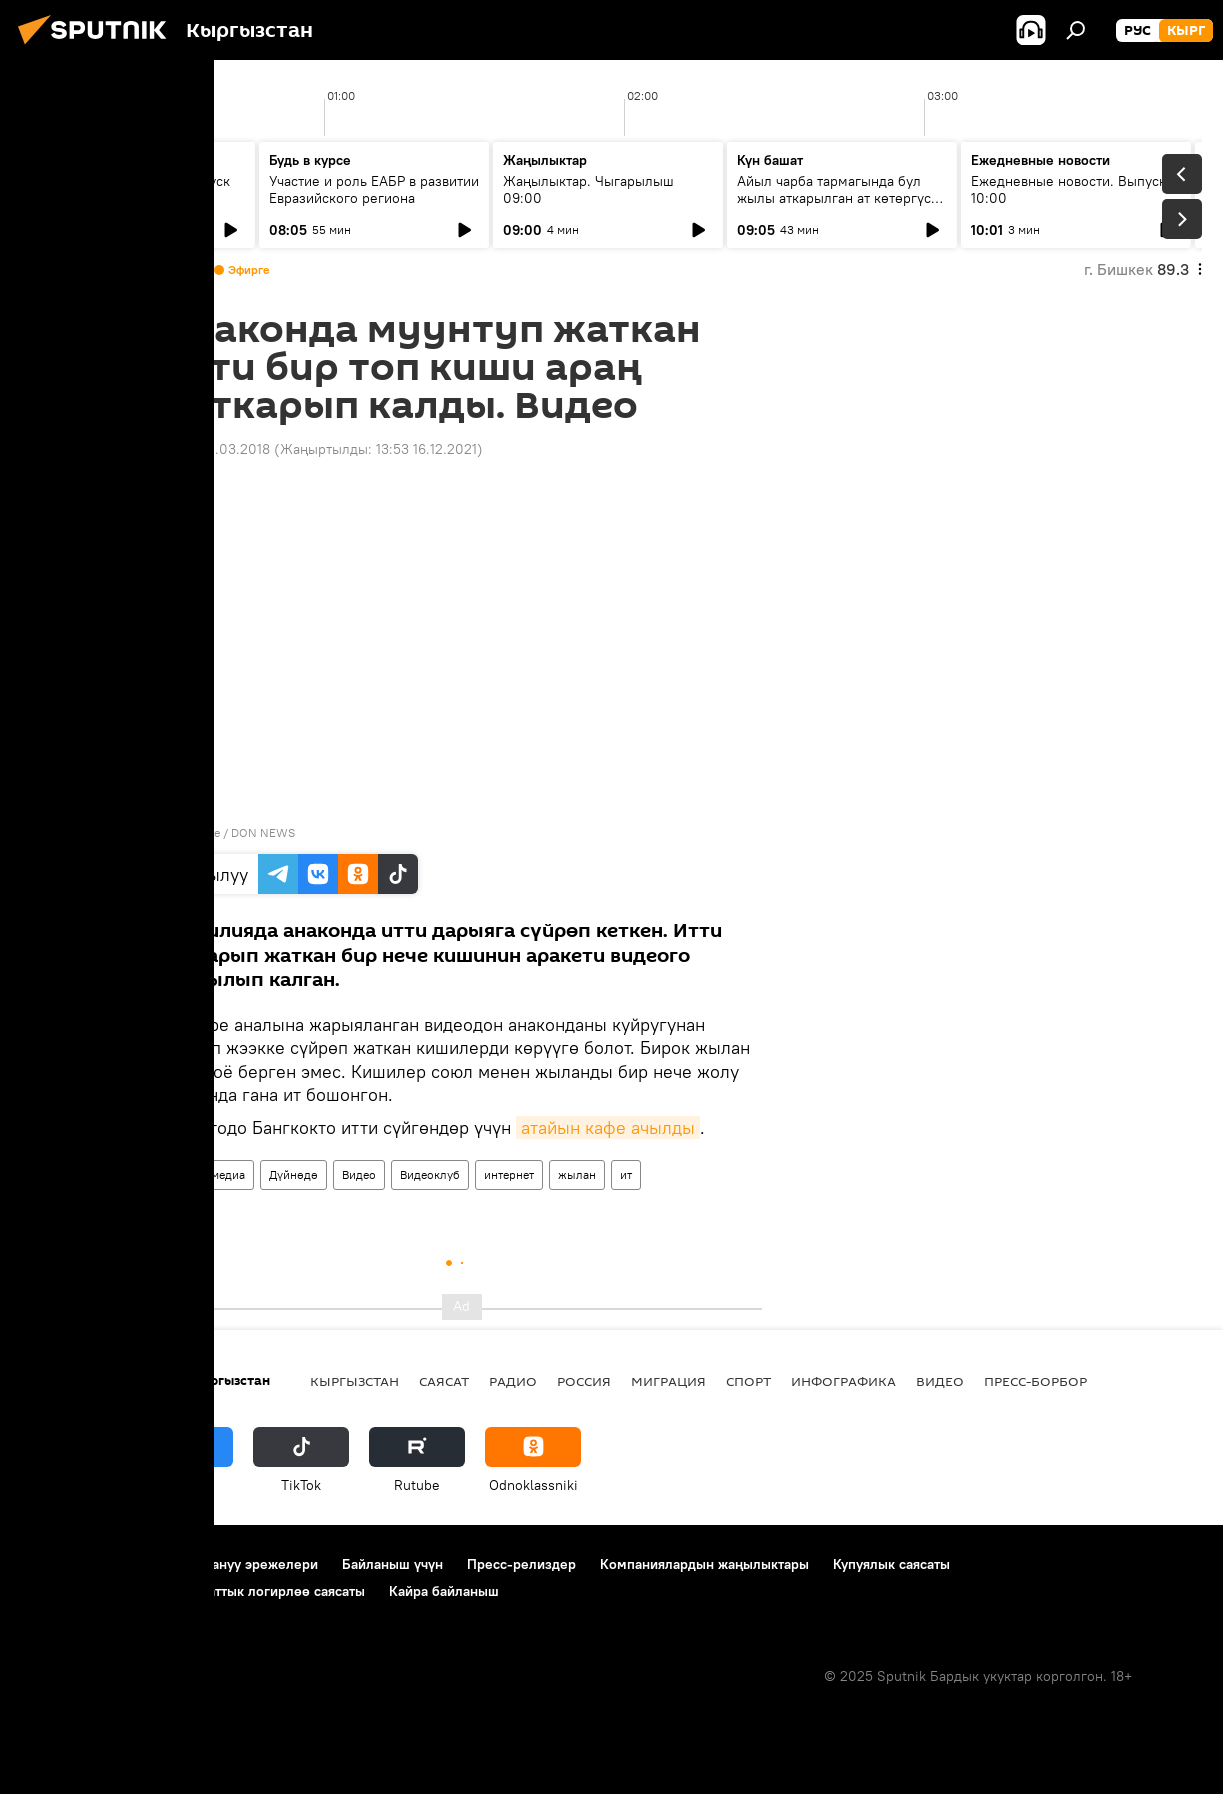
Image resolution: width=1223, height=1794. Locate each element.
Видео (359, 1174)
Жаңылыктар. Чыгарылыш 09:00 (588, 189)
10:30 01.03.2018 (216, 449)
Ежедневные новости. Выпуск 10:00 (1068, 189)
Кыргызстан (354, 1381)
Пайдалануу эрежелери (241, 1564)
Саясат (444, 1381)
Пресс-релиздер (521, 1564)
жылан (577, 1174)
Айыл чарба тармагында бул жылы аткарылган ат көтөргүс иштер (834, 198)
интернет (509, 1174)
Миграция (668, 1381)
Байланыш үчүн (392, 1564)
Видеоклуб (430, 1174)
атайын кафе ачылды (608, 1127)
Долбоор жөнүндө (80, 1564)
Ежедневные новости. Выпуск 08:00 (132, 189)
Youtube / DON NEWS (235, 832)
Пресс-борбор (1035, 1381)
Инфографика (843, 1381)
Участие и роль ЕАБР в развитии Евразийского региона (374, 189)
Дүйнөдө (293, 1174)
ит (626, 1174)
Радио (513, 1381)
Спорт (748, 1381)
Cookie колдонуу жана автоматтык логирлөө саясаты (193, 1591)
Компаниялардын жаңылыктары (704, 1564)
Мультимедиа (208, 1174)
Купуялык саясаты (891, 1564)
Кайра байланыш (444, 1591)
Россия (584, 1381)
